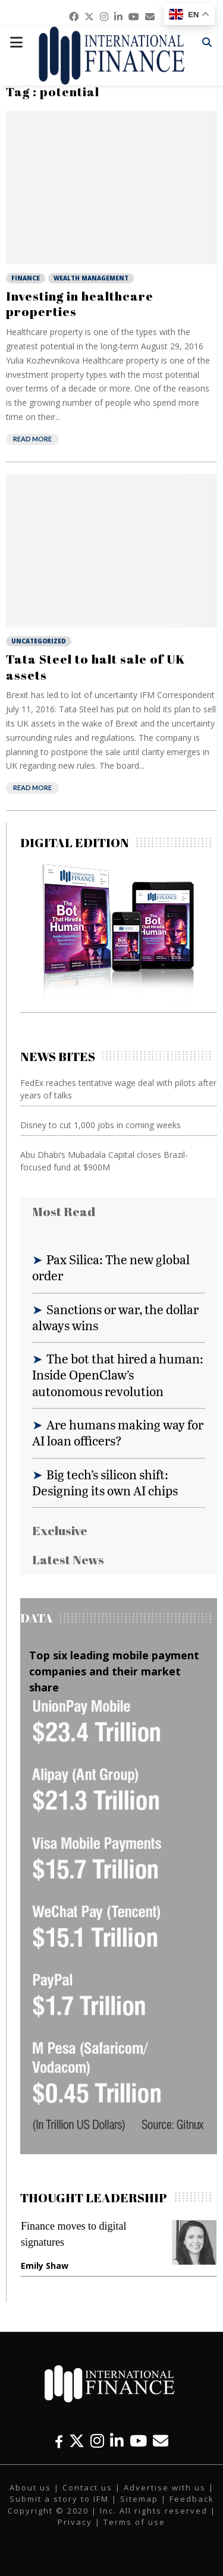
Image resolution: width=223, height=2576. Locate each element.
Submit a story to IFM (59, 2498)
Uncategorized (38, 641)
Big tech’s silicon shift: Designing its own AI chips (105, 1482)
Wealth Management (91, 278)
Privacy (75, 2522)
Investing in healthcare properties (79, 304)
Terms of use (134, 2522)
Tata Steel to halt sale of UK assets (96, 667)
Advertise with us (165, 2487)
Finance (25, 278)
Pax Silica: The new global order (111, 1267)
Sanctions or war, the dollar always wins (115, 1317)
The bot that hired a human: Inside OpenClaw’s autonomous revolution (117, 1375)
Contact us (87, 2487)
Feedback (191, 2498)
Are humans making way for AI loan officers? (117, 1432)
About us (30, 2487)
